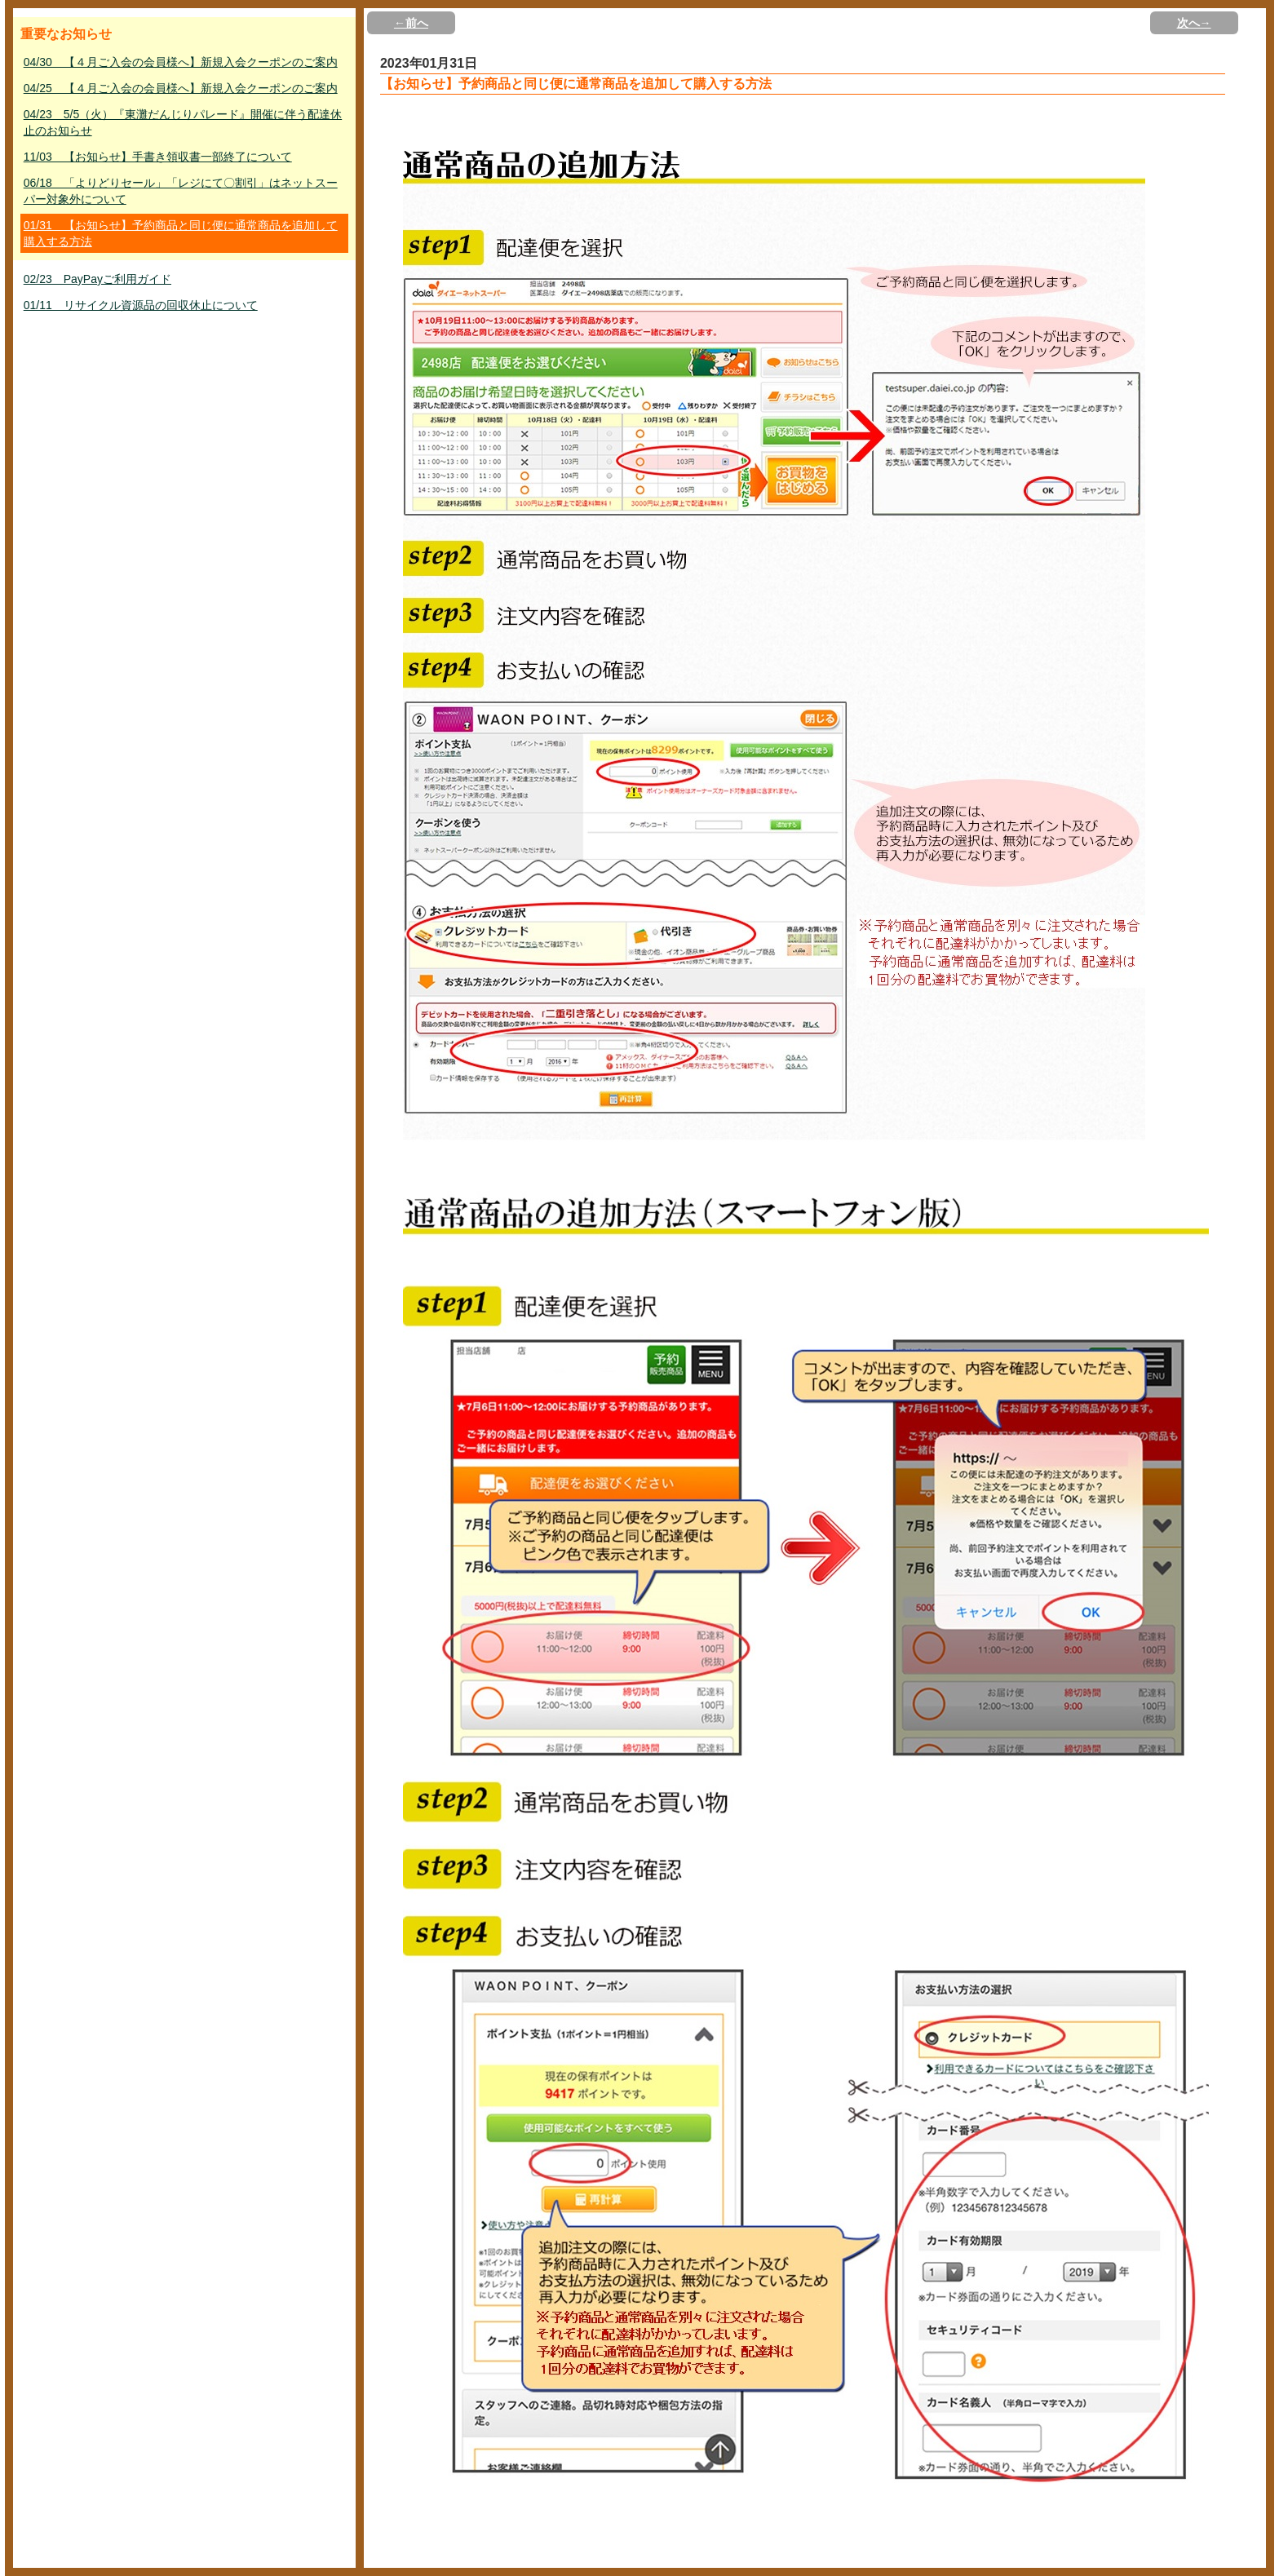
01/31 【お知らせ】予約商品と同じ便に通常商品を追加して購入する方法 (181, 233)
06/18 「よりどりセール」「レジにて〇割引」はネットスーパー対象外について (181, 191)
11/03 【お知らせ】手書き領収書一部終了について (158, 156)
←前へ (411, 22)
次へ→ (1194, 22)
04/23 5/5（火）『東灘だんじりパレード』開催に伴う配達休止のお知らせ (183, 122)
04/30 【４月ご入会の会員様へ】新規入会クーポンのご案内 (181, 62)
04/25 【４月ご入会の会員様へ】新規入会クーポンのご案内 (181, 88)
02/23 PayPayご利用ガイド (97, 278)
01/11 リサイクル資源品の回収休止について (141, 305)
